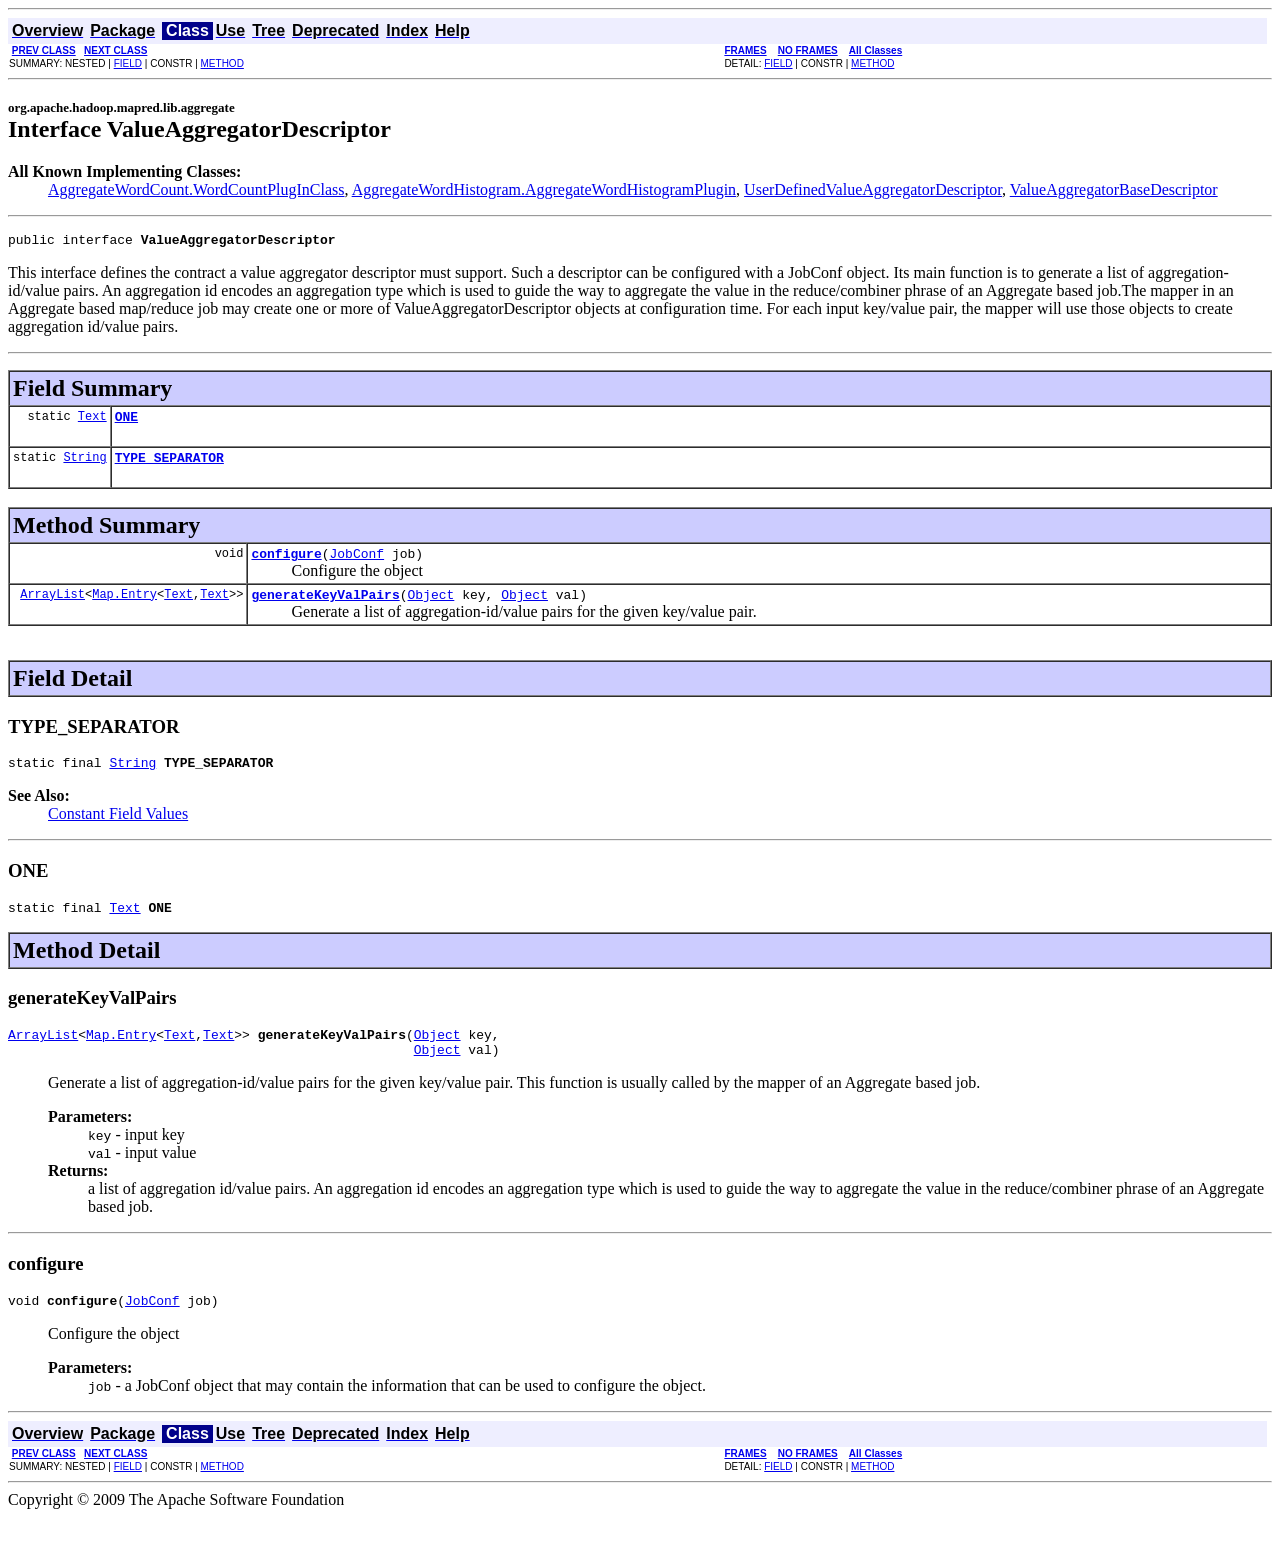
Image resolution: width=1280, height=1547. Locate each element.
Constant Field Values (118, 831)
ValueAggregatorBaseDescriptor (1114, 189)
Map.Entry (124, 608)
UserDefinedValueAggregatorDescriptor (873, 189)
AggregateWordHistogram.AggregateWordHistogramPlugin (544, 189)
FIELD (128, 63)
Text (92, 421)
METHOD (222, 63)
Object (430, 609)
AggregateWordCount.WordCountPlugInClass (196, 189)
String (84, 465)
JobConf (356, 565)
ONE (126, 422)
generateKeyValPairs (325, 609)
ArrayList (52, 608)
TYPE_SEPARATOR (169, 466)
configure (286, 565)
